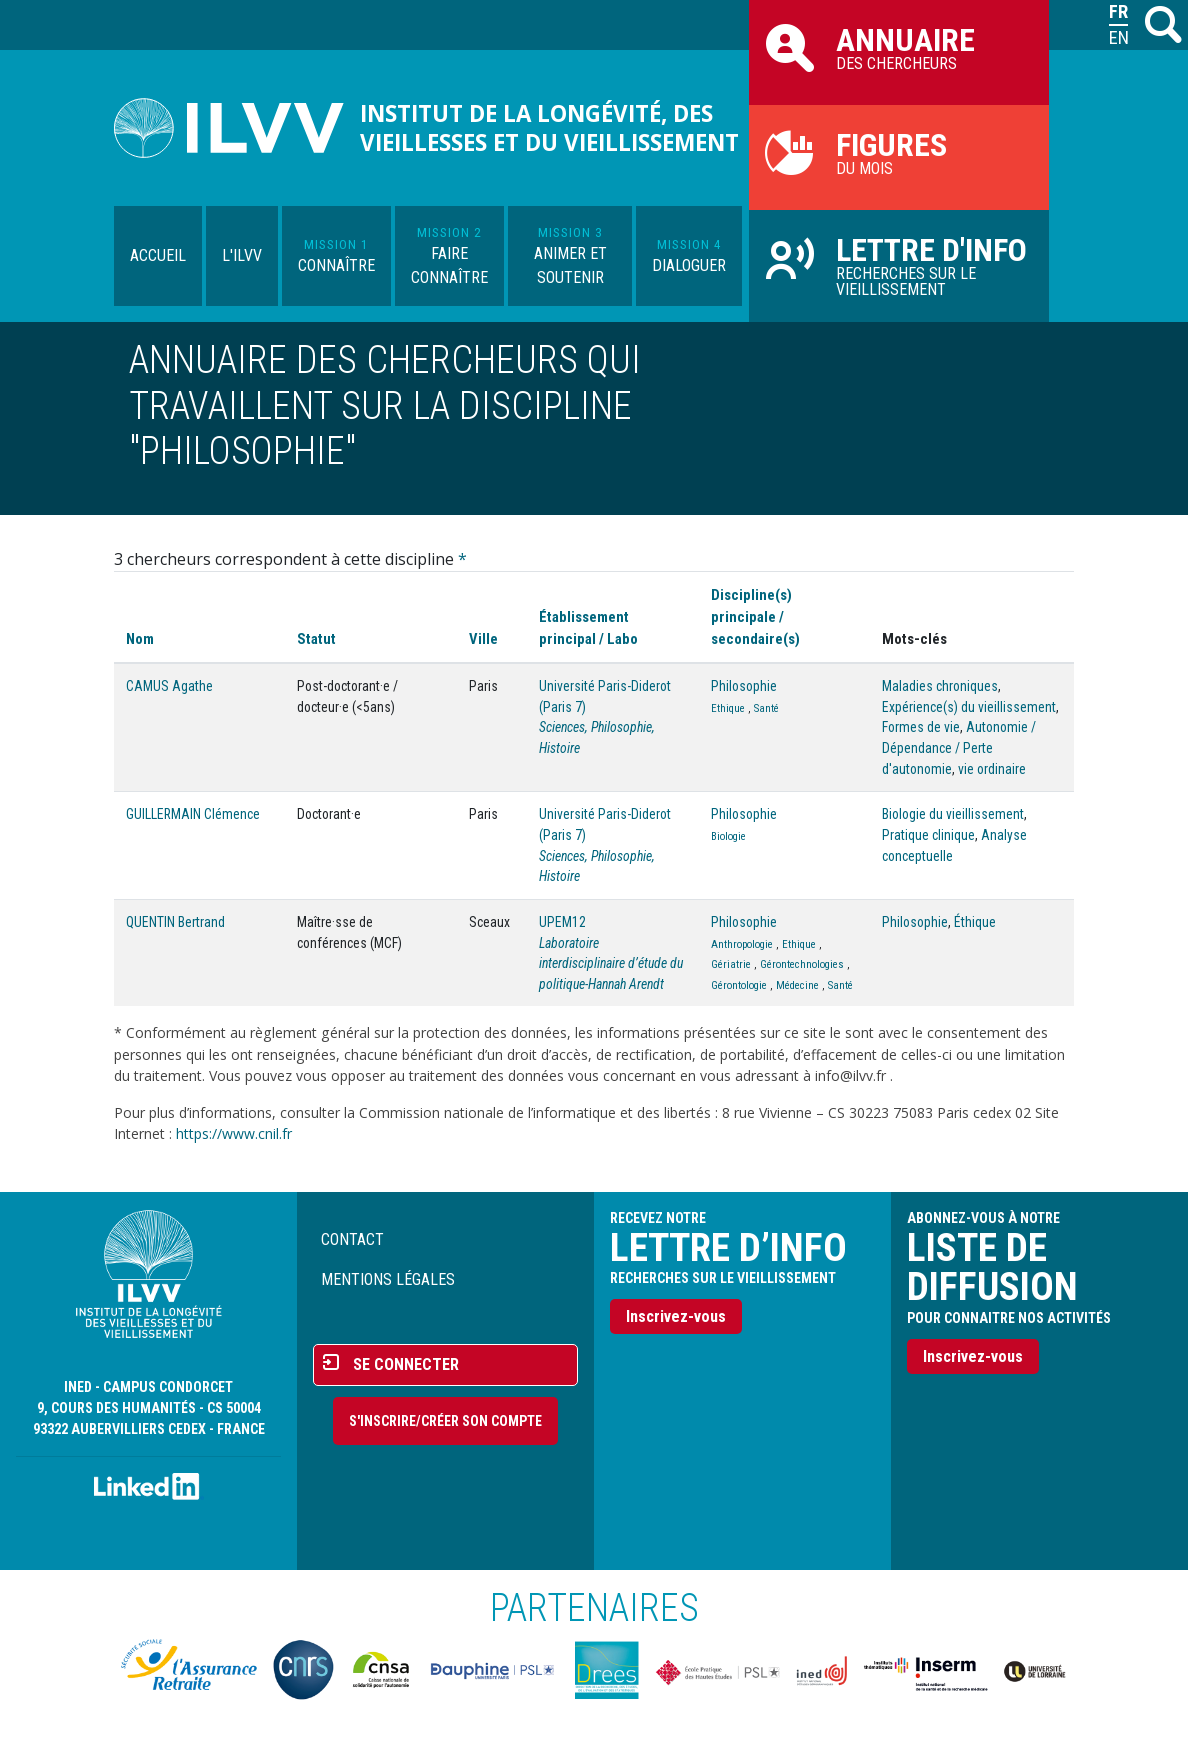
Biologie (728, 836)
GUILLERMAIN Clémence (193, 814)
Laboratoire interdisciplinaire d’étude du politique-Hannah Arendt (611, 963)
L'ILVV (242, 255)
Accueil (158, 255)
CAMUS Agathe (169, 686)
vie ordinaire (992, 769)
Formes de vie (921, 727)
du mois (899, 152)
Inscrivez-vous (676, 1316)
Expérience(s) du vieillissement (969, 707)
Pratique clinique (928, 835)
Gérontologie (739, 985)
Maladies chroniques (940, 686)
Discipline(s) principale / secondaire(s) (755, 617)
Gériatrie (731, 964)
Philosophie (744, 686)
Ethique (728, 708)
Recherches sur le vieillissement (899, 265)
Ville (483, 639)
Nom (140, 639)
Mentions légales (388, 1279)
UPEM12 (562, 922)
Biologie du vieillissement (953, 814)
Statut (316, 639)
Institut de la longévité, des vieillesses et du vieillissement (549, 128)
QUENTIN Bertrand (175, 922)
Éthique (975, 922)
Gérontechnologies (802, 964)
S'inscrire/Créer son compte (445, 1421)
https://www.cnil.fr (234, 1133)
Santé (766, 708)
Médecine (797, 985)
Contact (352, 1239)
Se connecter (406, 1364)
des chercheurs (899, 47)
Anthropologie (742, 944)
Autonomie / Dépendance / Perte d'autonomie (959, 747)
